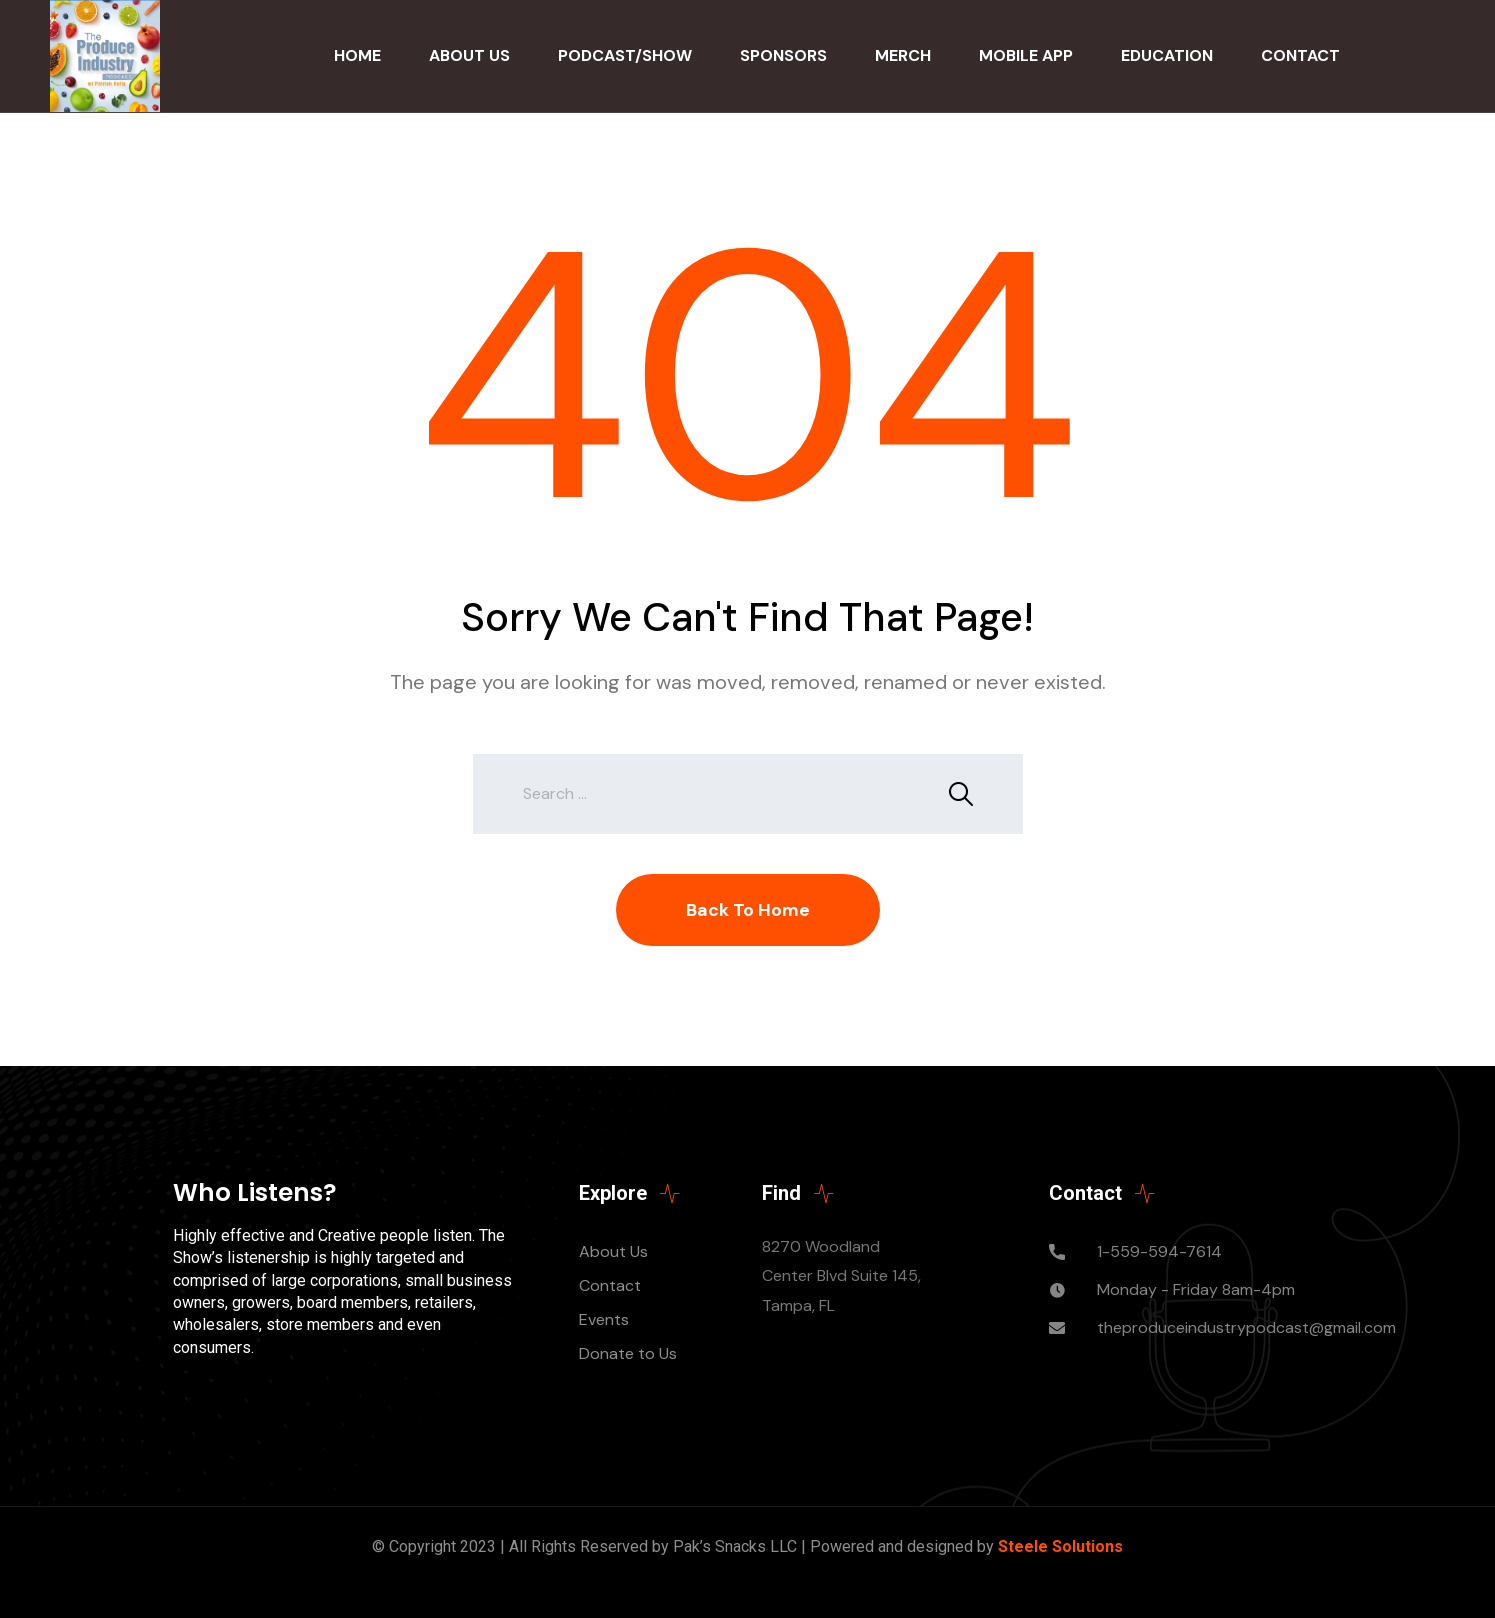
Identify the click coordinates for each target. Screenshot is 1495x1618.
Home (357, 55)
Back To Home (748, 910)
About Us (469, 55)
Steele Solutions (1060, 1546)
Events (604, 1319)
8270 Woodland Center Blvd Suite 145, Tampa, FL (841, 1276)
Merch (903, 55)
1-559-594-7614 (1159, 1251)
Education (1167, 55)
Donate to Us (628, 1353)
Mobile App (1026, 55)
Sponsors (783, 55)
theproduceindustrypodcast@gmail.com (1246, 1327)
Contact (1300, 55)
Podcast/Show (625, 55)
